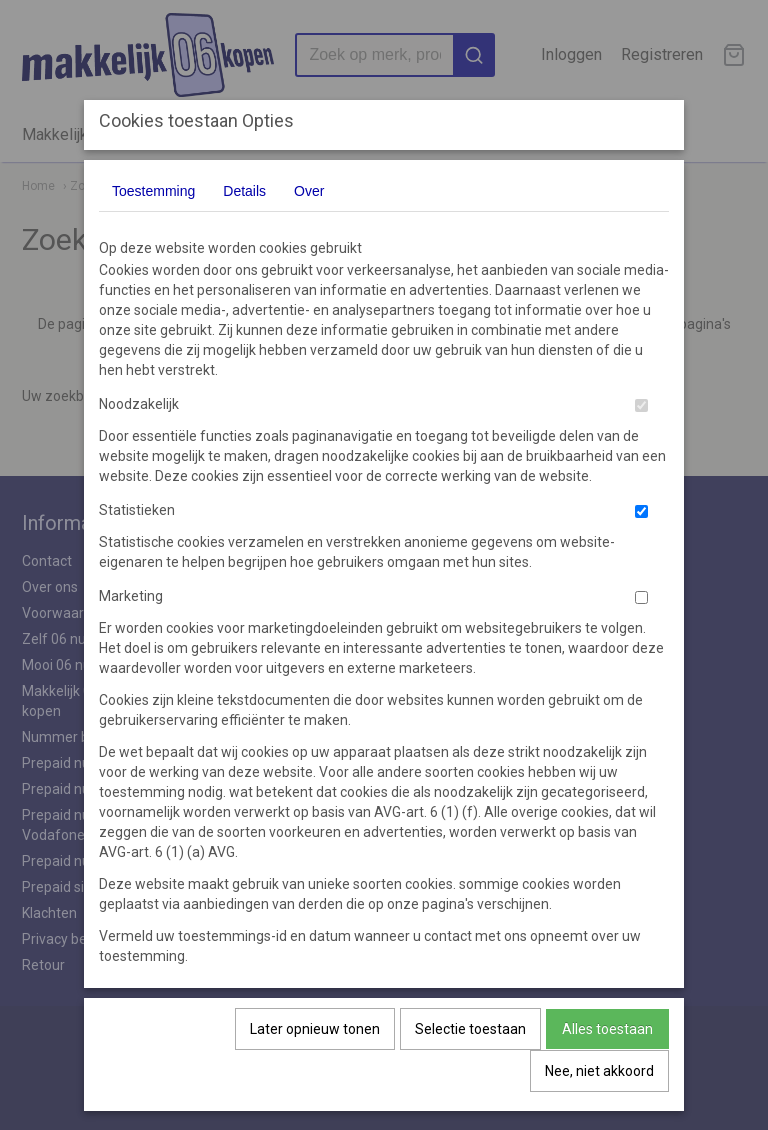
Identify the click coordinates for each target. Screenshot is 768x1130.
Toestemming (153, 191)
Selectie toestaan (470, 1029)
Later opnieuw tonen (315, 1029)
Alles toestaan (607, 1029)
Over (309, 191)
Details (244, 191)
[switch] (641, 405)
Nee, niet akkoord (599, 1071)
